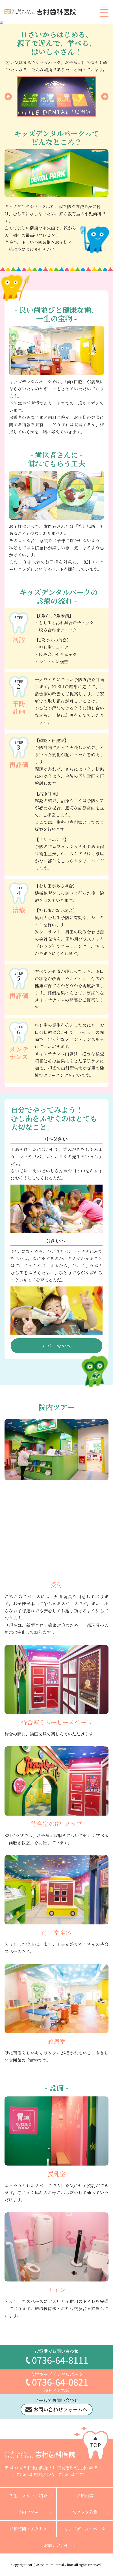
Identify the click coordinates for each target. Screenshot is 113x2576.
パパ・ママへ (56, 1345)
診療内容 (84, 2496)
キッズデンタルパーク (85, 2529)
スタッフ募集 (84, 2512)
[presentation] (8, 96)
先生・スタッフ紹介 (28, 2496)
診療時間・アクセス (28, 2529)
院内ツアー (28, 2512)
